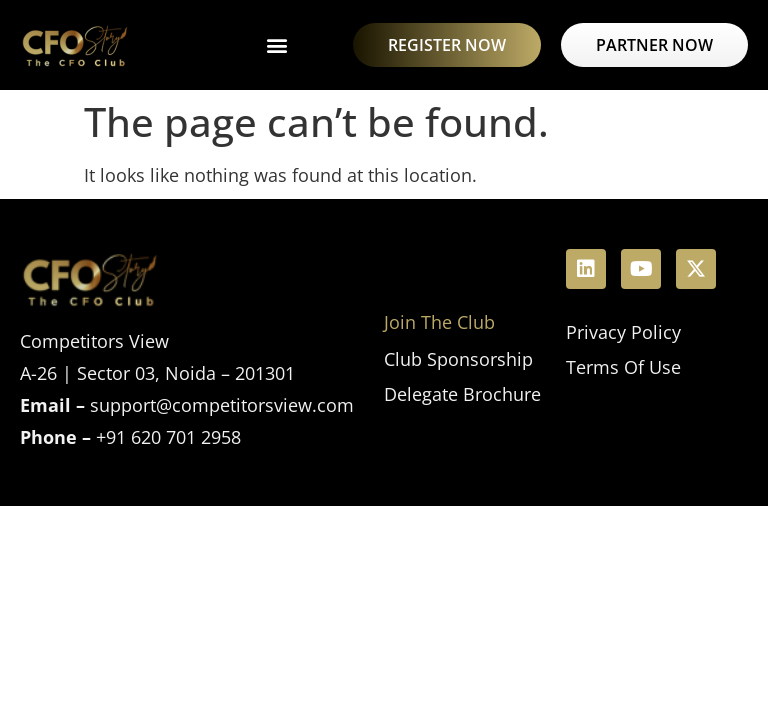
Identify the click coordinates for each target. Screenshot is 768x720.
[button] (276, 45)
